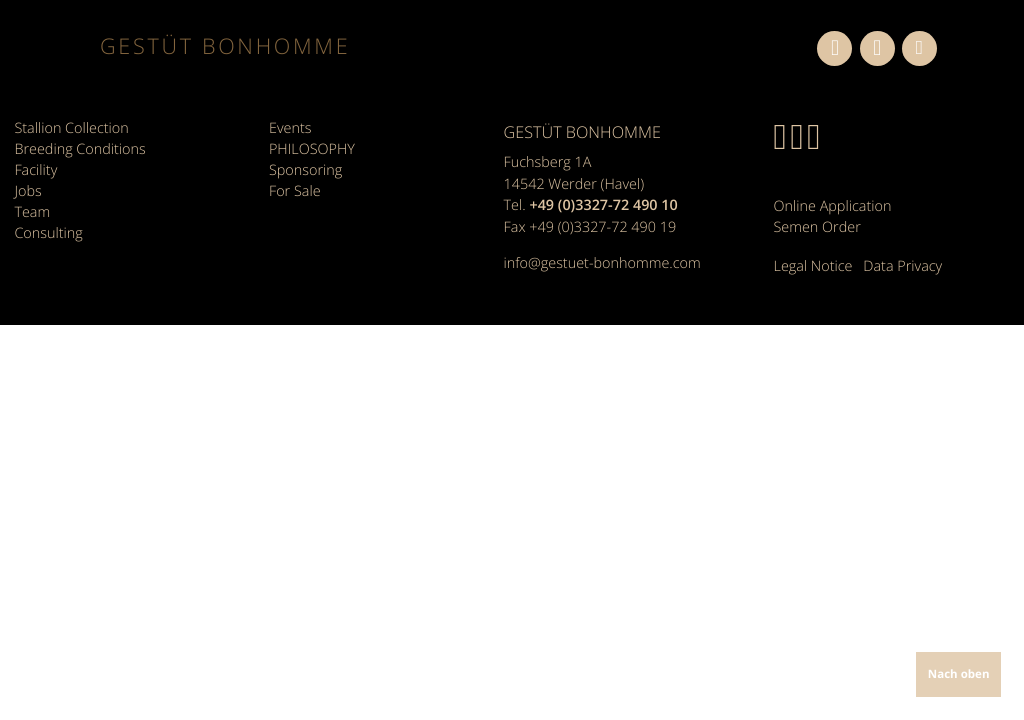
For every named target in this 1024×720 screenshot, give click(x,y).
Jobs (27, 191)
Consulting (48, 233)
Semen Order (817, 227)
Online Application (833, 206)
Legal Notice (813, 266)
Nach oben (959, 674)
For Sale (295, 191)
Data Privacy (902, 266)
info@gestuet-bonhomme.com (602, 263)
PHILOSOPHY (312, 149)
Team (32, 212)
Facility (35, 170)
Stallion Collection (71, 128)
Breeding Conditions (79, 149)
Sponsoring (305, 170)
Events (290, 128)
